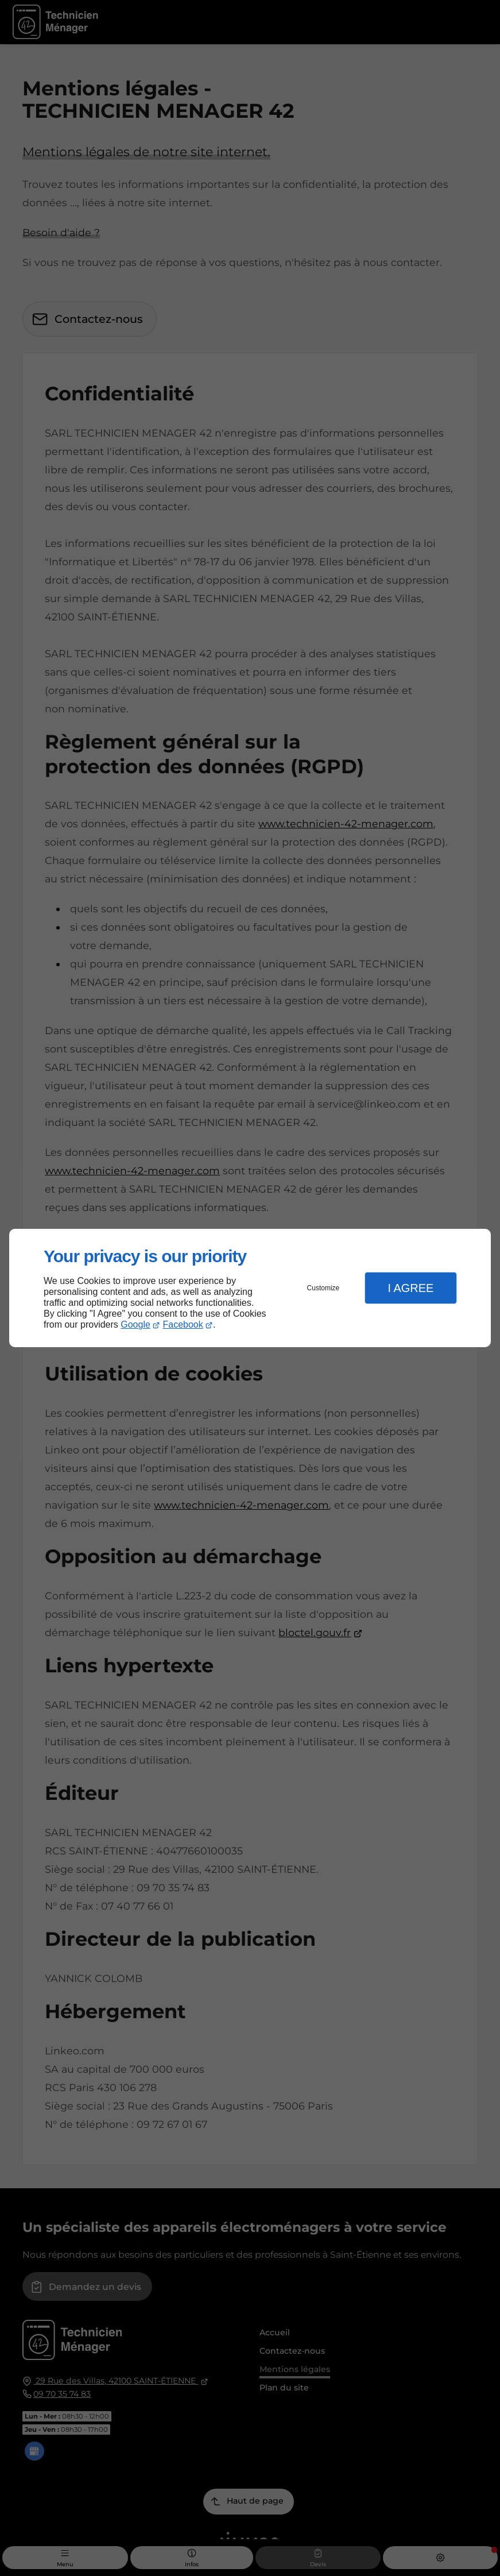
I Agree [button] (410, 1288)
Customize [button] (323, 1288)
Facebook (183, 1324)
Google (135, 1324)
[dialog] (250, 1288)
